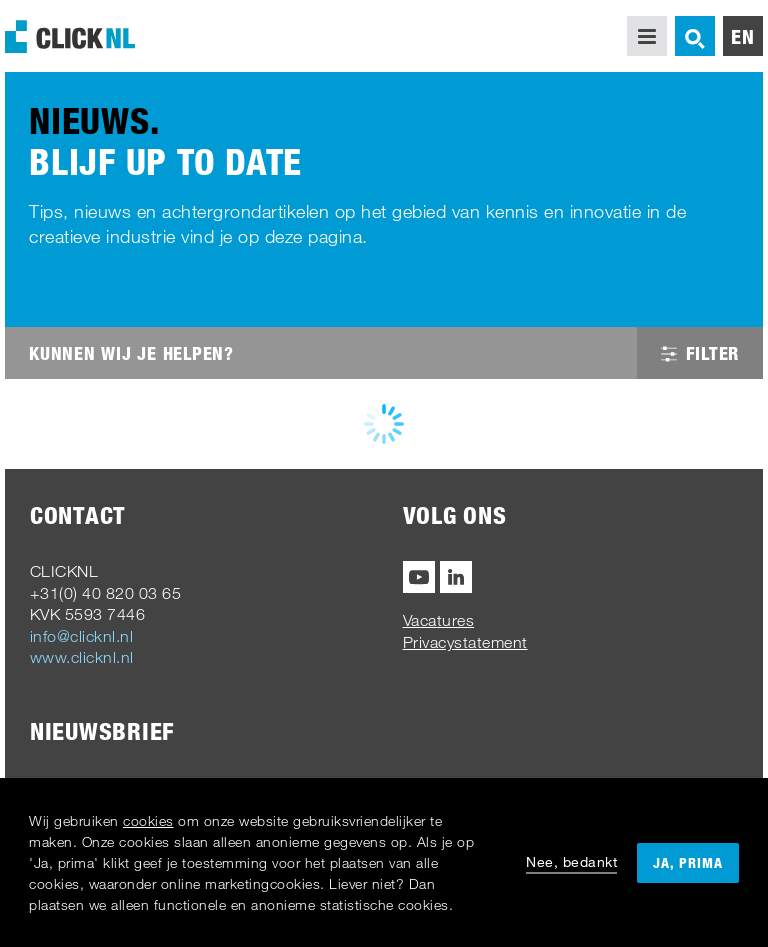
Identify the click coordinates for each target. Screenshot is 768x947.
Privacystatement (465, 642)
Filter (700, 353)
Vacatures (439, 620)
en (743, 36)
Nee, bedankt (571, 861)
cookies (148, 820)
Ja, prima (688, 862)
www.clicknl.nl (82, 657)
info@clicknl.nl (82, 636)
